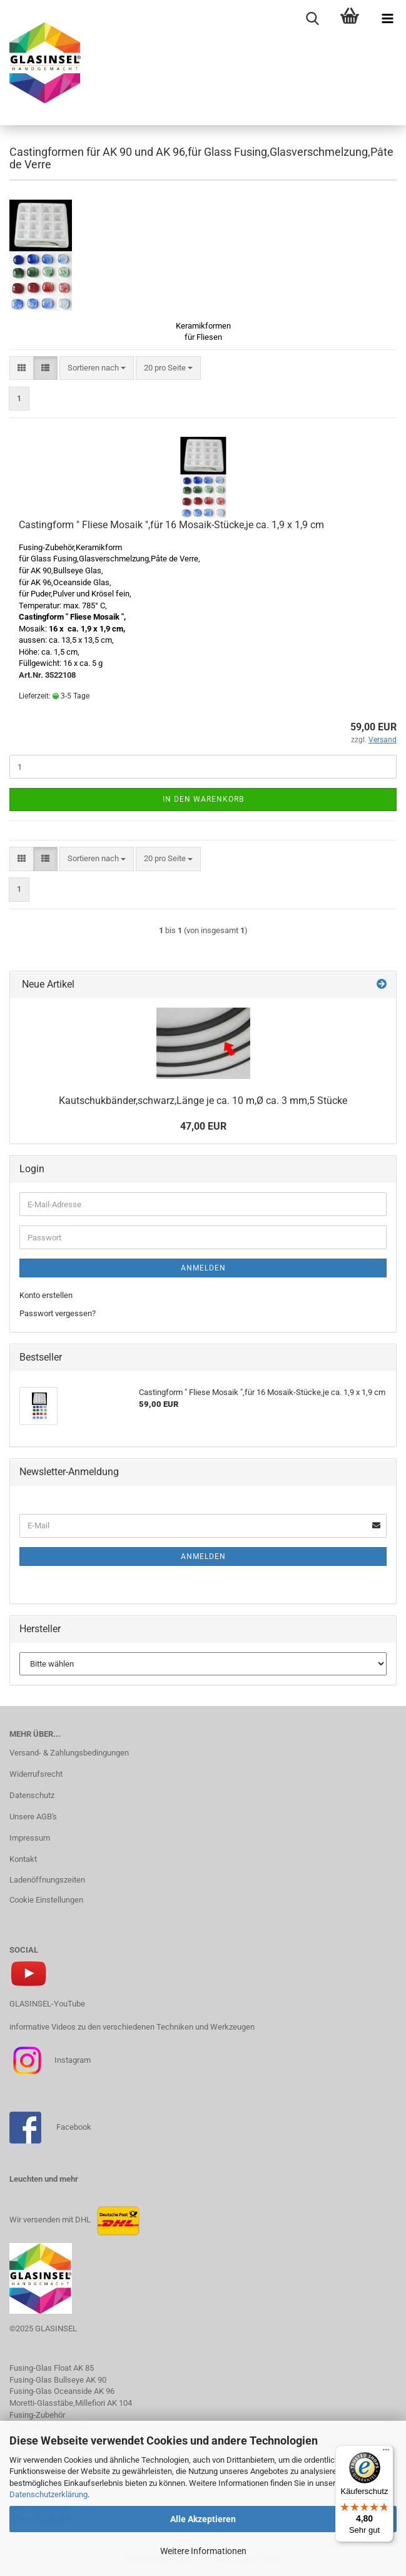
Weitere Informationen (203, 2551)
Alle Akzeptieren (203, 2519)
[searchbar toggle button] (312, 19)
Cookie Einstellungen (46, 1899)
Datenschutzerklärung (48, 2494)
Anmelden (203, 1268)
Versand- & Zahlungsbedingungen (69, 1752)
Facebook (73, 2127)
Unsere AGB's (33, 1816)
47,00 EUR (203, 1126)
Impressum (29, 1838)
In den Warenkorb (203, 799)
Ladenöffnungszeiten (47, 1879)
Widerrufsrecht (36, 1774)
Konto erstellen (46, 1295)
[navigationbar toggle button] (387, 19)
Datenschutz (31, 1795)
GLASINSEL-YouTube (47, 2003)
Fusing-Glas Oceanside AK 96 (61, 2391)
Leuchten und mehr (43, 2179)
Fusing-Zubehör (37, 2415)
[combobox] (96, 368)
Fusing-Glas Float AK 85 (51, 2368)
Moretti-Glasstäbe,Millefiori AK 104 (70, 2403)
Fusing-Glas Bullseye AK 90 (57, 2379)
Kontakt (23, 1859)
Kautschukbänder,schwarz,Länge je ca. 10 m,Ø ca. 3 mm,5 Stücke (203, 1101)
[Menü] (385, 2452)
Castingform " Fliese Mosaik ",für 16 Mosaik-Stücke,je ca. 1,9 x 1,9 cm (171, 525)
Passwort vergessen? (57, 1313)
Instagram (72, 2060)
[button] (21, 368)
